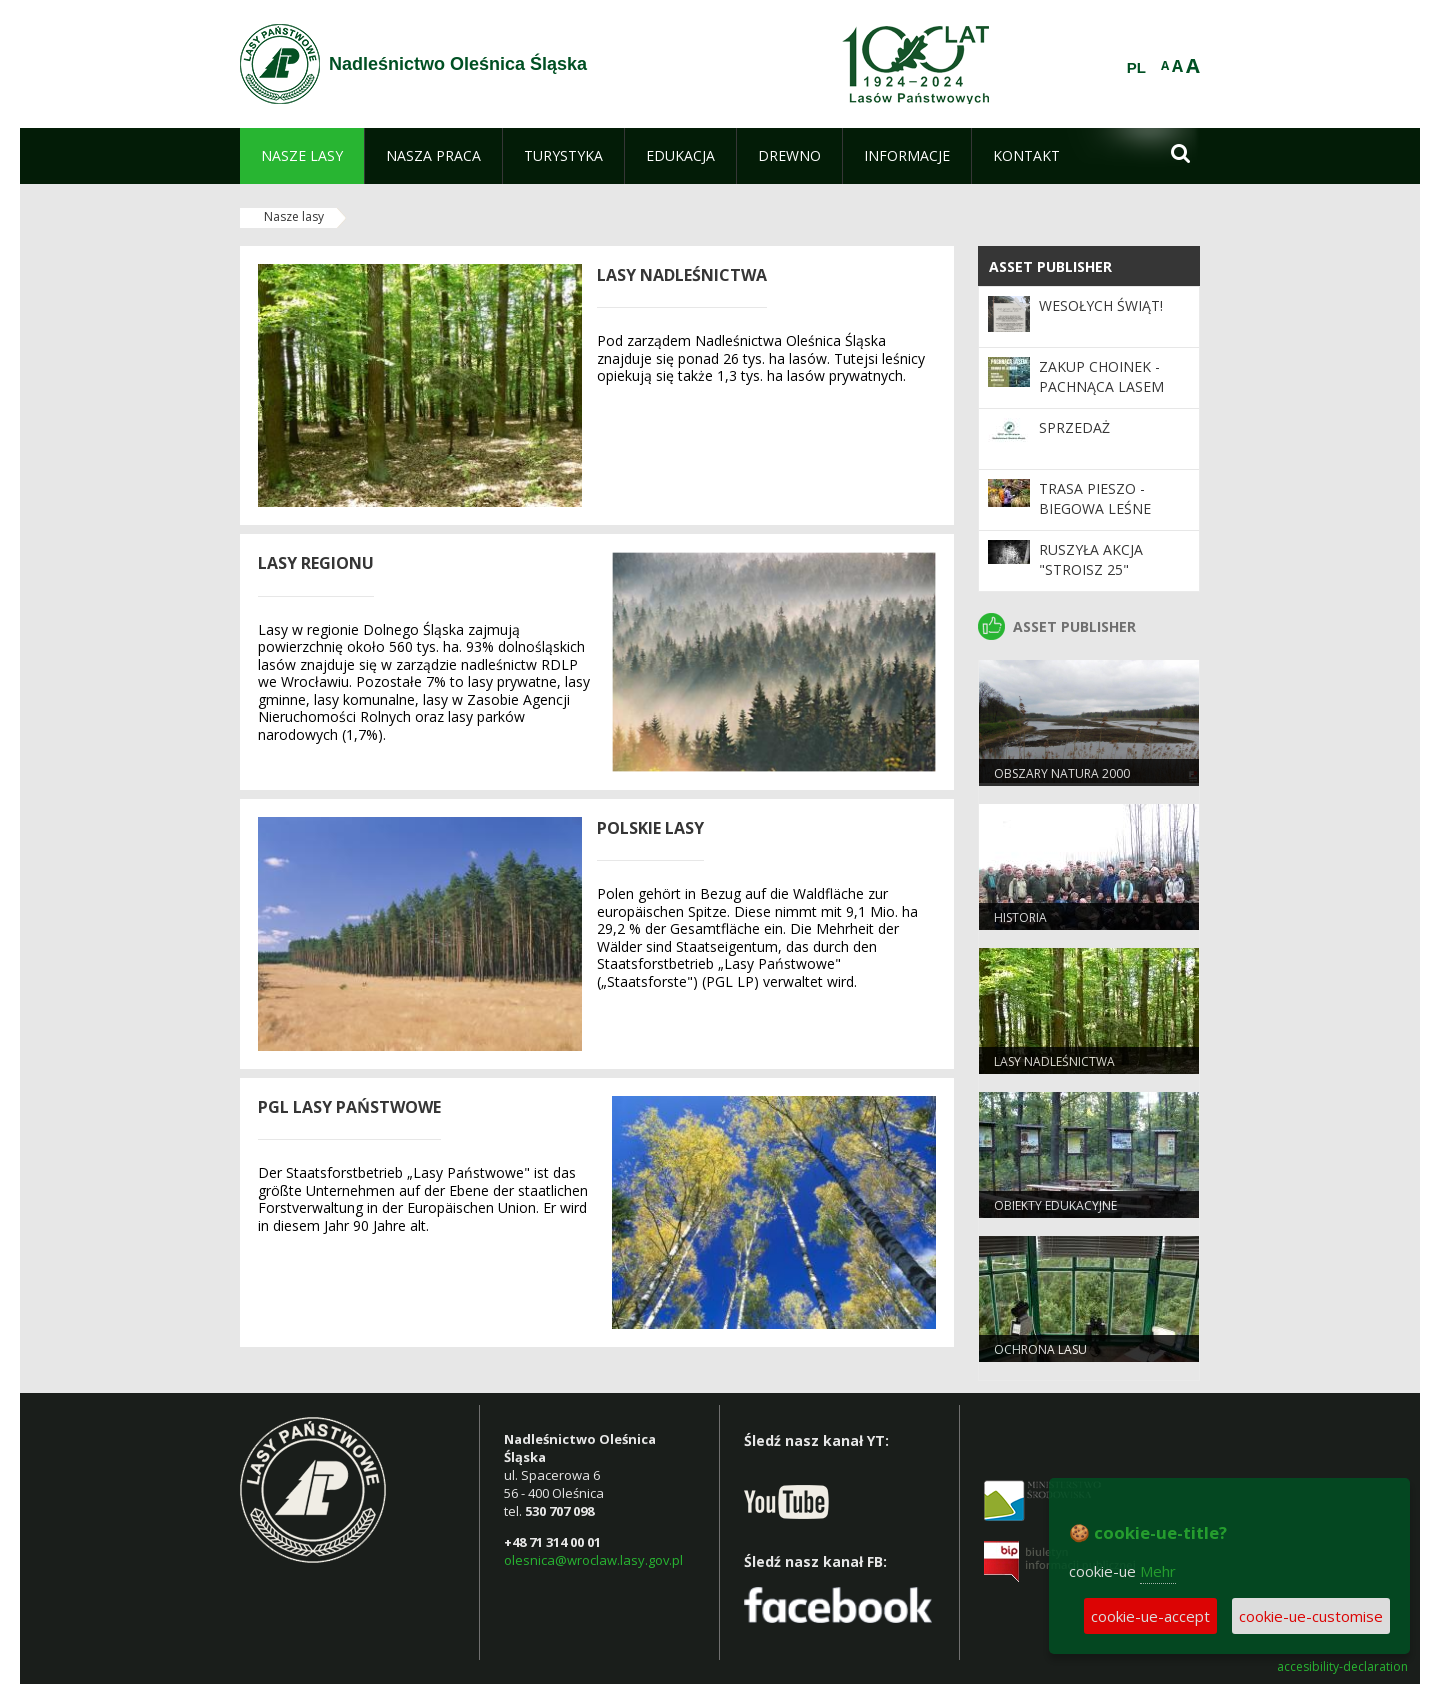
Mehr (1158, 1571)
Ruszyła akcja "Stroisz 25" (1091, 559)
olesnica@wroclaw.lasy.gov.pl (593, 1560)
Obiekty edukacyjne (1055, 1205)
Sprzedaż (1074, 427)
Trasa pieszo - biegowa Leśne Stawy (1095, 509)
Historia (1020, 917)
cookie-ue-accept (1150, 1616)
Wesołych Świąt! (1101, 305)
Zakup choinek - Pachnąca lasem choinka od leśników (1101, 397)
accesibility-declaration (1342, 1667)
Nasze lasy (294, 216)
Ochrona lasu (1040, 1349)
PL (1136, 68)
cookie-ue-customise (1311, 1616)
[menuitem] (302, 156)
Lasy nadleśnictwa (1054, 1061)
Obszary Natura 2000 (1062, 773)
